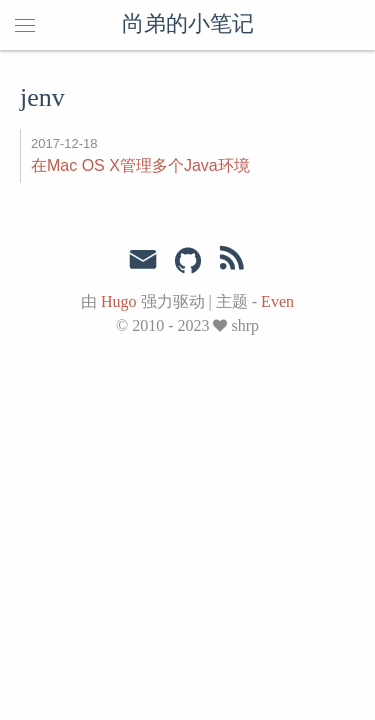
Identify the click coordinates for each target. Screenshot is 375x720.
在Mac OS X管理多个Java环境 (140, 165)
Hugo (119, 301)
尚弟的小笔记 (188, 25)
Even (277, 301)
